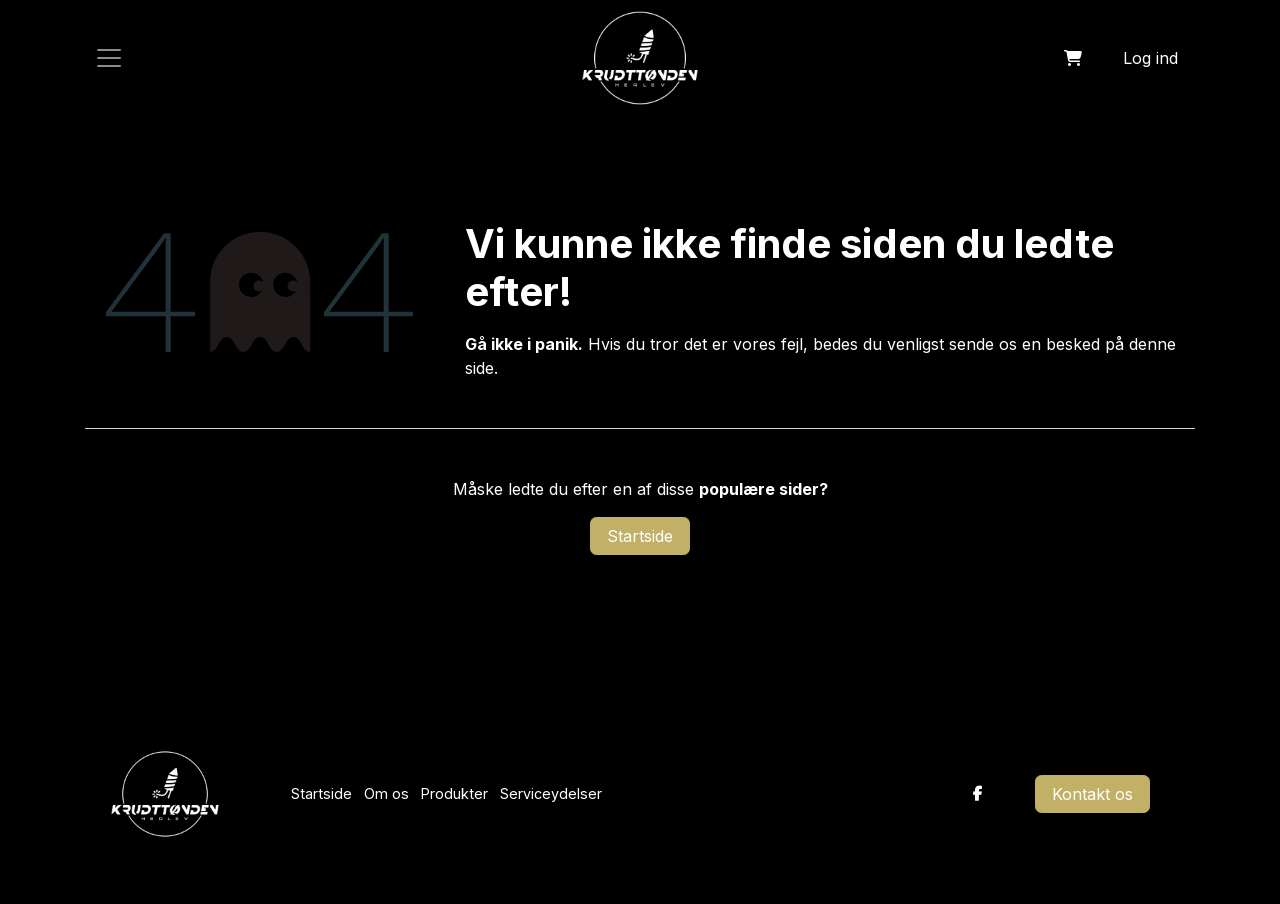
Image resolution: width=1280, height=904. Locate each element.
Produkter (454, 793)
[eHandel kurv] (1073, 58)
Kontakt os (1092, 794)
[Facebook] (978, 794)
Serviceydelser (551, 793)
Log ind (1150, 58)
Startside (640, 536)
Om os (386, 793)
